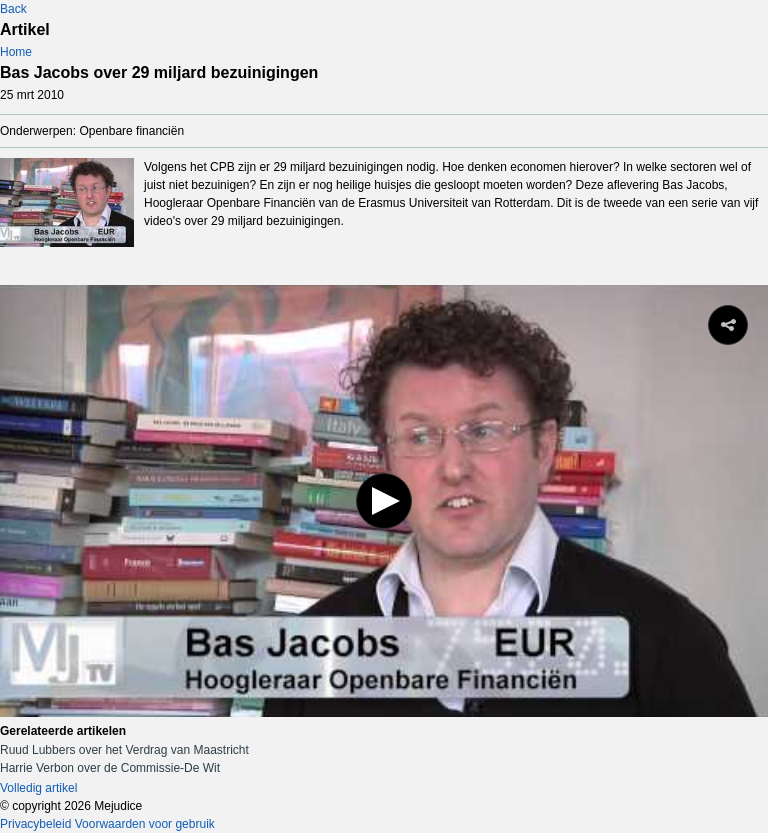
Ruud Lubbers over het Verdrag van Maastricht (124, 750)
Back (13, 9)
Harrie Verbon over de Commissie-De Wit (110, 768)
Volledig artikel (38, 788)
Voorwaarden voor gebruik (145, 824)
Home (16, 52)
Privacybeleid (35, 824)
